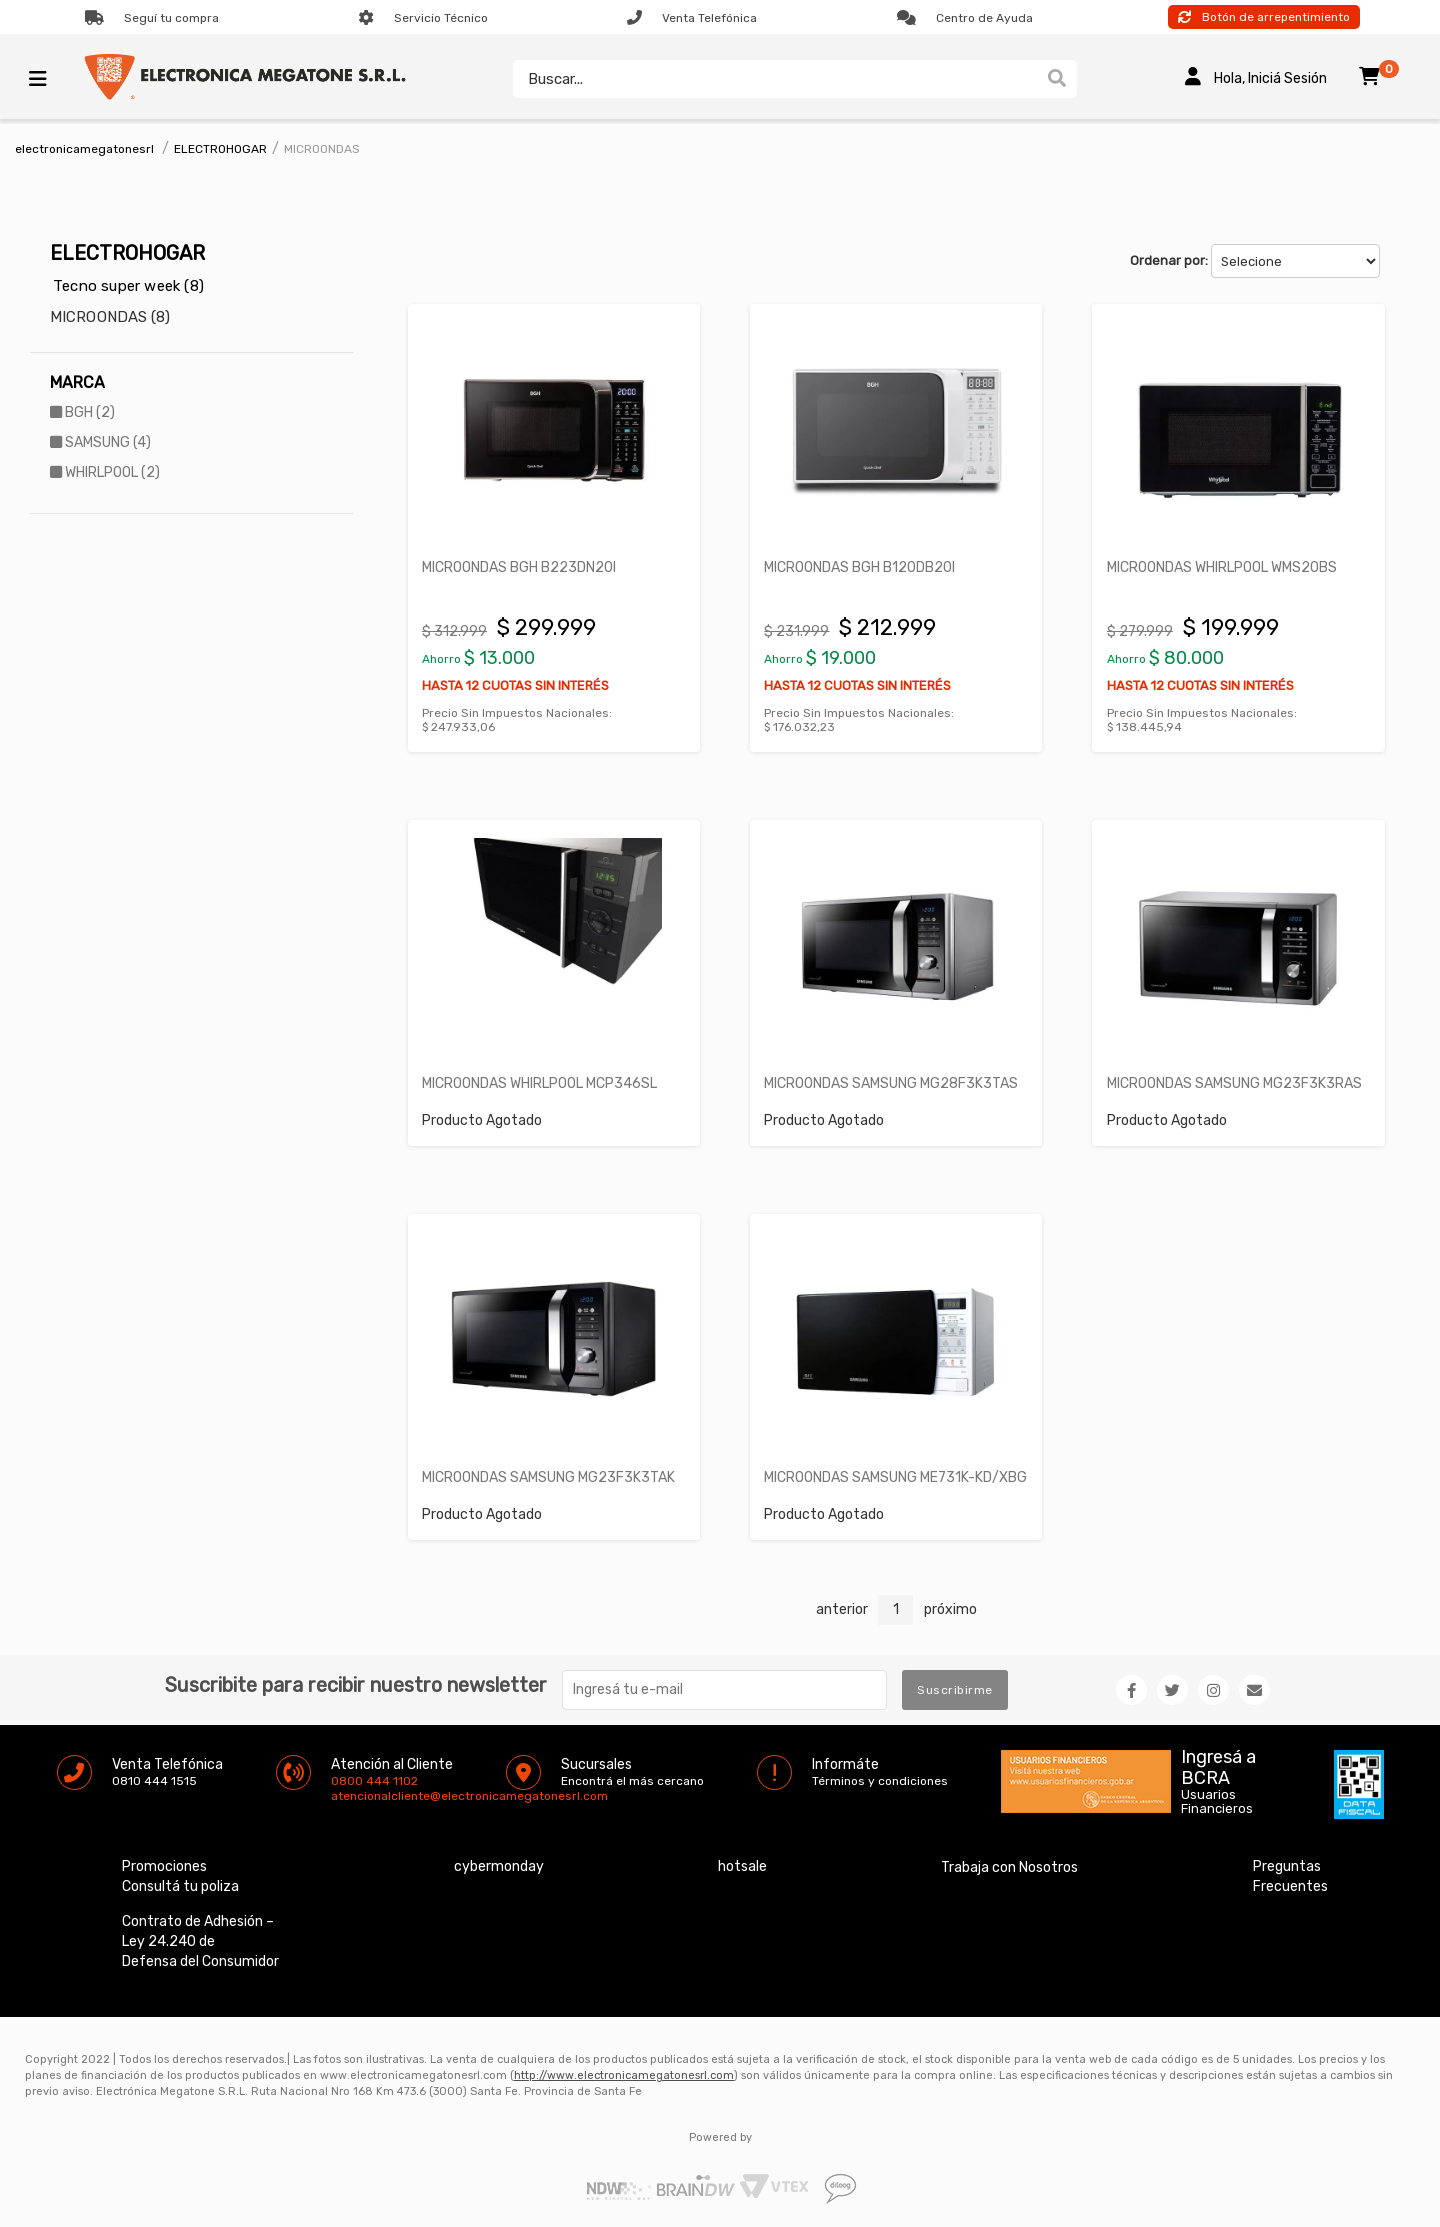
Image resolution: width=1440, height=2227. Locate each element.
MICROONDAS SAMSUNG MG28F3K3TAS (892, 1081)
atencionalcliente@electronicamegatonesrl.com (348, 1793)
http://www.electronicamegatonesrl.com (624, 2072)
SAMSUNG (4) (100, 442)
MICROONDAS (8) (110, 317)
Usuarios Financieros (1217, 1799)
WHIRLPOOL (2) (105, 472)
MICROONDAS (322, 149)
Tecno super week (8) (128, 286)
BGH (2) (82, 412)
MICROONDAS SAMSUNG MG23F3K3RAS (1234, 1081)
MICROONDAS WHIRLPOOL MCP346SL (540, 1081)
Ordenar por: (1169, 260)
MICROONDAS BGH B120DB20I (860, 566)
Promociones (164, 1863)
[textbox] (775, 79)
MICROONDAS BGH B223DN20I (520, 566)
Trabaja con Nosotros (1009, 1864)
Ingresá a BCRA (1218, 1761)
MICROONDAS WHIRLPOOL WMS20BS (1222, 566)
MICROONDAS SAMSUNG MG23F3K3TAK (549, 1474)
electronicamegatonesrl (84, 149)
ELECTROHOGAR (220, 149)
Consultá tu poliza (180, 1883)
